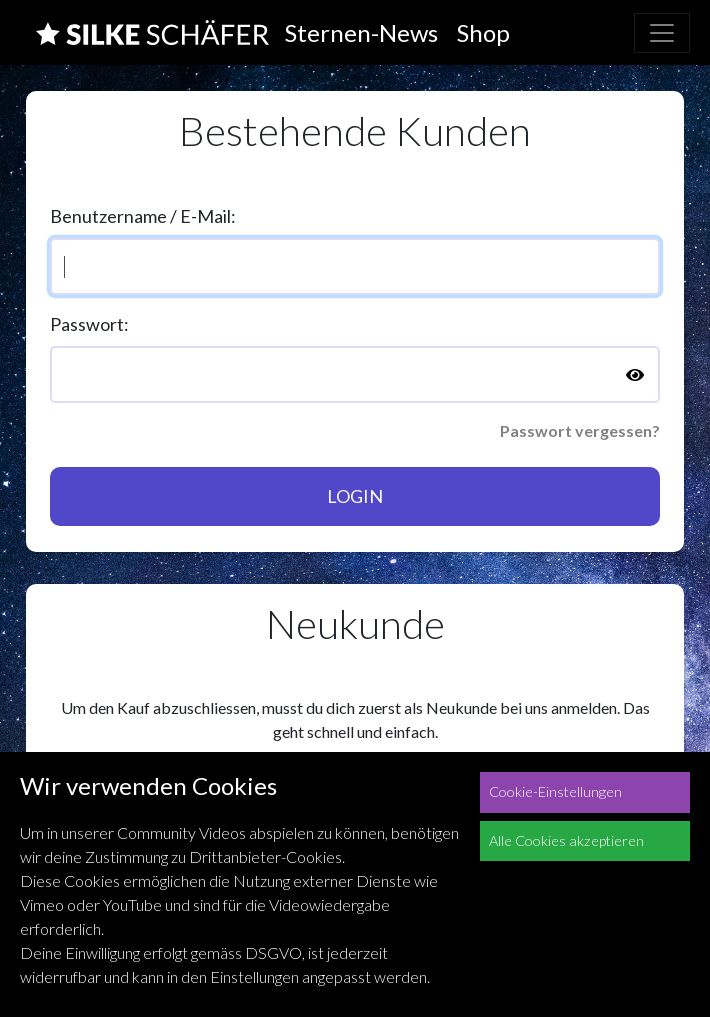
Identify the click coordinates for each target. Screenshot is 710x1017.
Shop (483, 32)
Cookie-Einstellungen (555, 791)
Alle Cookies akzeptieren (566, 840)
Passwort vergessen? (580, 430)
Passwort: (89, 324)
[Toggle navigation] (662, 33)
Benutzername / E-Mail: (143, 216)
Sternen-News (361, 32)
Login (355, 496)
